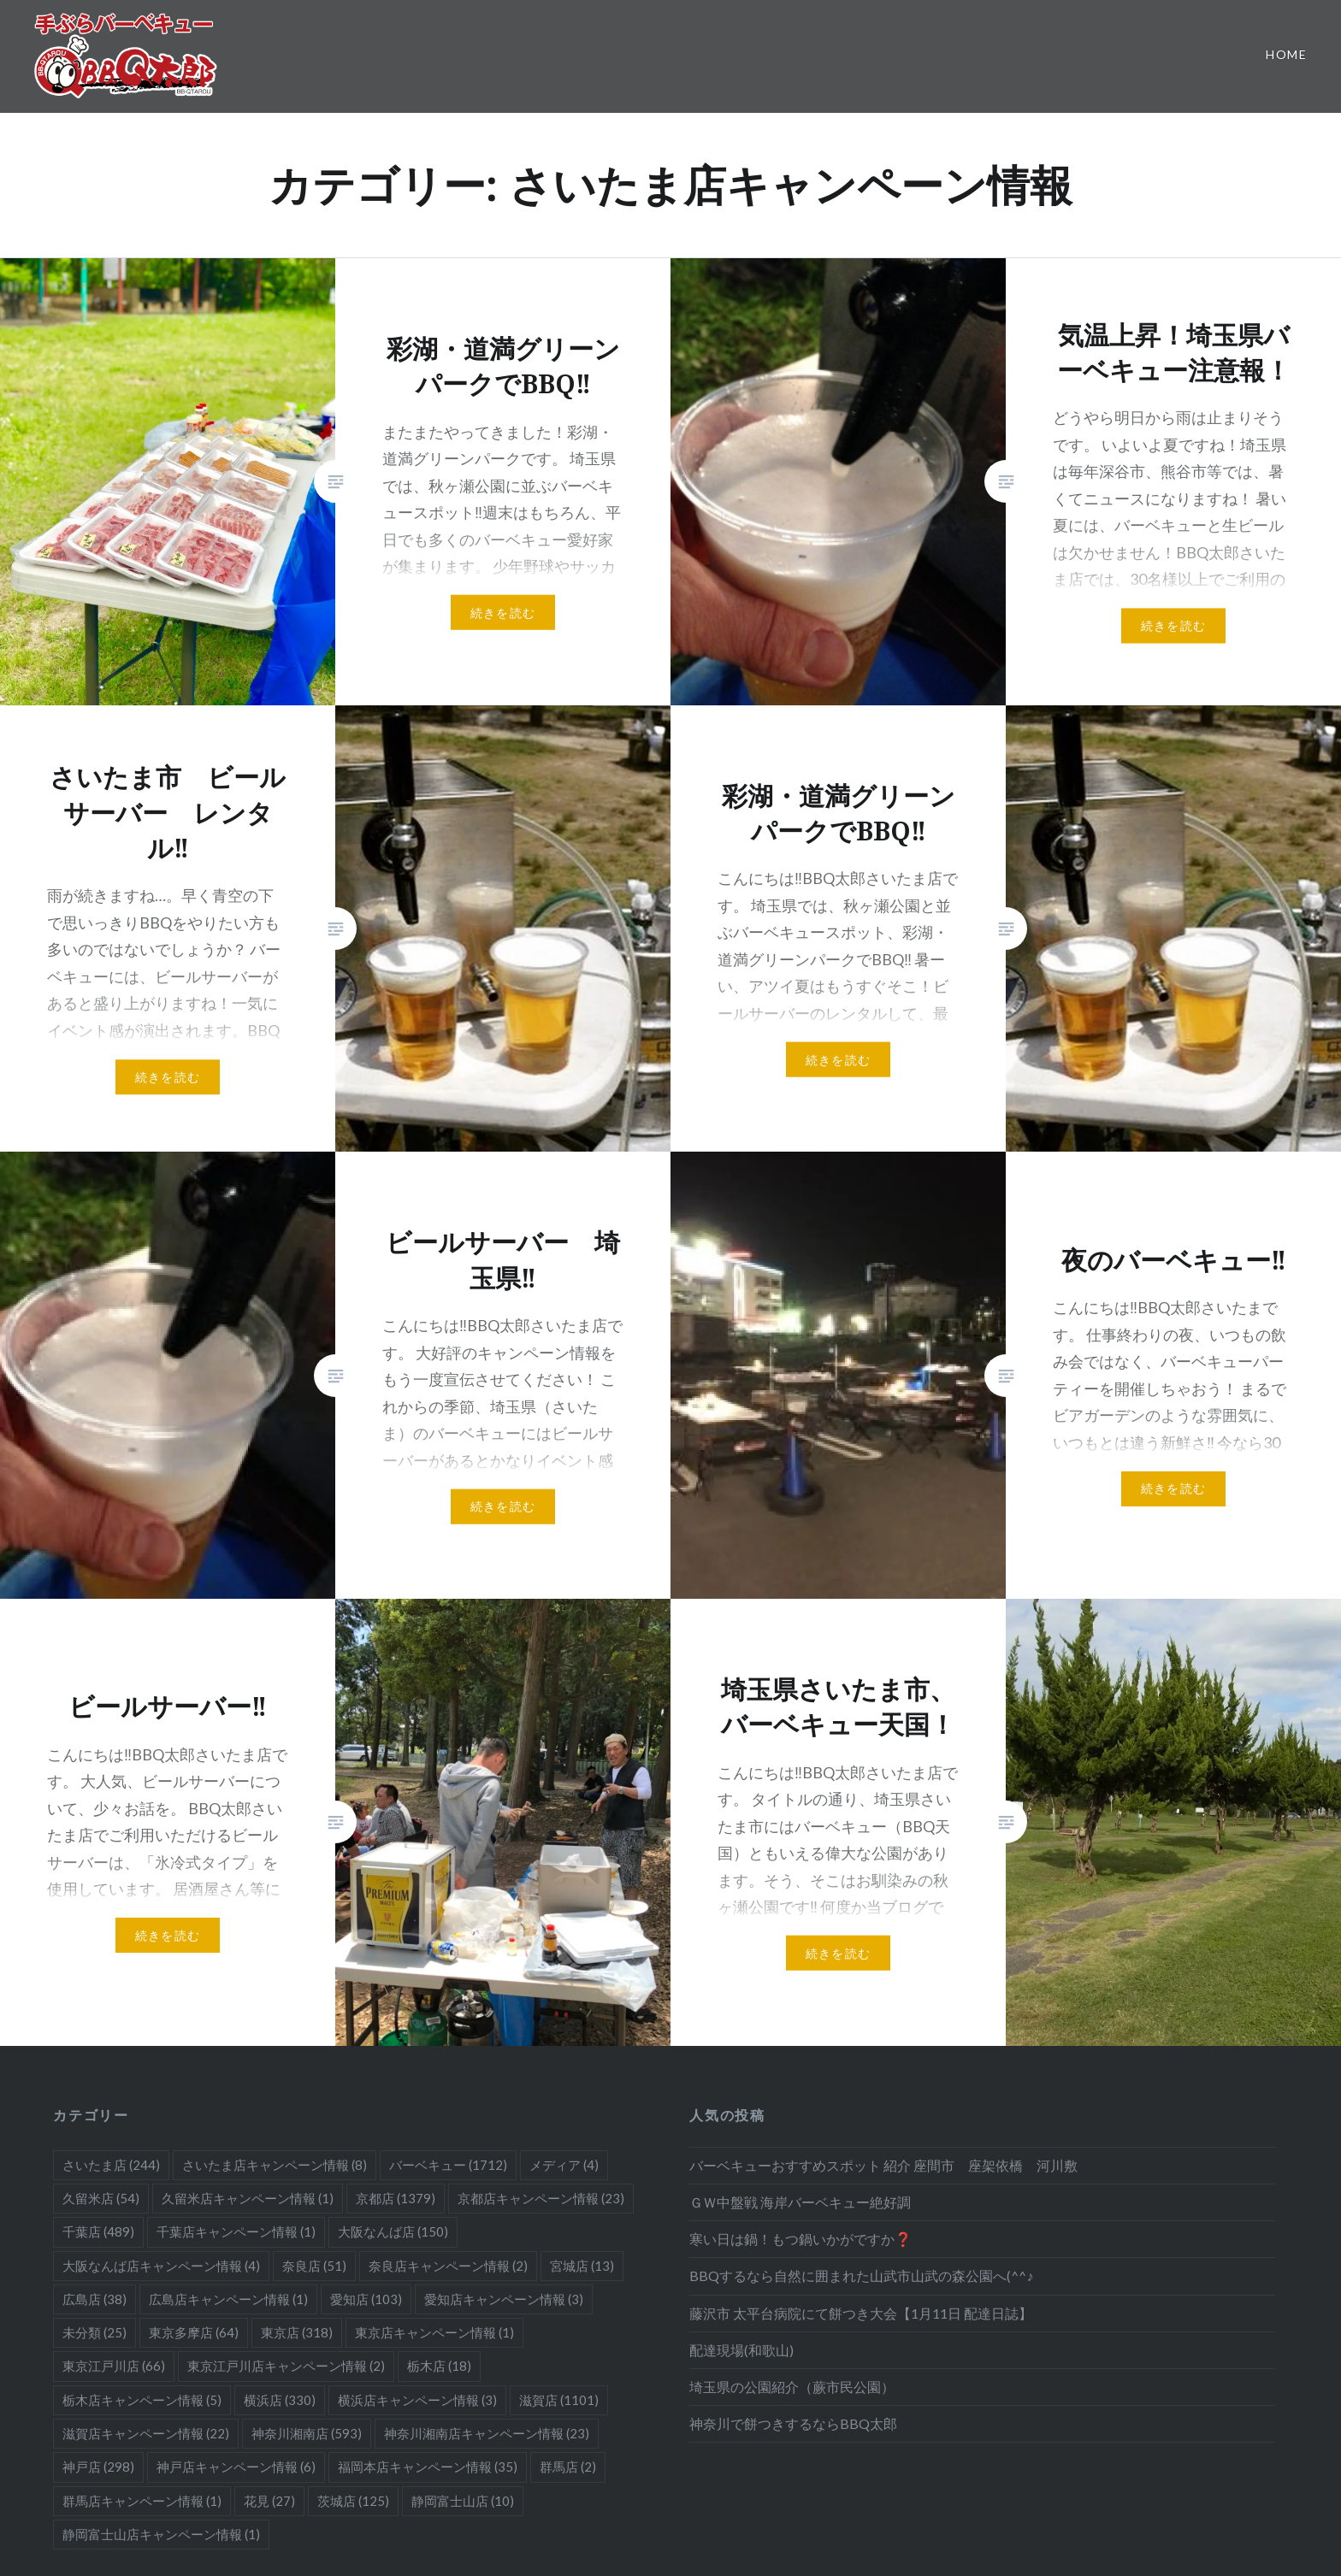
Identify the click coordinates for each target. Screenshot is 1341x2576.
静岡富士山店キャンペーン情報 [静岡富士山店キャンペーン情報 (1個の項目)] (161, 2534)
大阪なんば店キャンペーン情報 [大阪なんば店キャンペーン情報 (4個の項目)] (161, 2265)
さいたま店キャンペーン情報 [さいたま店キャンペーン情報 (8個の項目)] (274, 2164)
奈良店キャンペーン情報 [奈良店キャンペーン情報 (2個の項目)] (448, 2265)
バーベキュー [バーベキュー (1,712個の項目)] (448, 2164)
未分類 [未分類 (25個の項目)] (94, 2332)
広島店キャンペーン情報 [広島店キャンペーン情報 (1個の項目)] (228, 2299)
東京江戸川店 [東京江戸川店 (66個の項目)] (113, 2365)
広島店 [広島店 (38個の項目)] (94, 2299)
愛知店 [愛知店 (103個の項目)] (366, 2299)
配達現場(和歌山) (741, 2350)
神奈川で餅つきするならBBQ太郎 (793, 2423)
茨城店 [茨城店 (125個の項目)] (353, 2500)
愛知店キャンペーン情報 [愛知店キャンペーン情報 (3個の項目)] (503, 2299)
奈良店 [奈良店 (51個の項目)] (314, 2265)
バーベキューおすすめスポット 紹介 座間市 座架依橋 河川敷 (883, 2165)
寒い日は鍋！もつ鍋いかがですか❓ (800, 2239)
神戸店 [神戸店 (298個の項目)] (98, 2466)
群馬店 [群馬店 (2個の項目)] (568, 2466)
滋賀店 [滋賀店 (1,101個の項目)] (559, 2400)
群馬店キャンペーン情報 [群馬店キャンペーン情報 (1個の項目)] (142, 2500)
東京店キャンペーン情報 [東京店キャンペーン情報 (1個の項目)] (434, 2332)
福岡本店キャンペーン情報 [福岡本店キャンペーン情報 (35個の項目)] (427, 2466)
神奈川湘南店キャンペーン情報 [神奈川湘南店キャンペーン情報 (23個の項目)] (486, 2433)
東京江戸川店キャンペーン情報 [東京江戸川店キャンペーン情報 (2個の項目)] (286, 2365)
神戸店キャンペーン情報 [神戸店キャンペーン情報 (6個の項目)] (236, 2466)
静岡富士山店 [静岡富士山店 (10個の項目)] (462, 2500)
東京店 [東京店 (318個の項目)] (297, 2332)
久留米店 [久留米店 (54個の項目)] (100, 2198)
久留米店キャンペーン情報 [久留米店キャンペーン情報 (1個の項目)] (248, 2198)
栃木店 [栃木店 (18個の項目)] (439, 2365)
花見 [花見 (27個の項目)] (269, 2500)
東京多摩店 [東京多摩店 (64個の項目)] (194, 2332)
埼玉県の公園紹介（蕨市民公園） (792, 2387)
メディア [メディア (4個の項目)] (564, 2164)
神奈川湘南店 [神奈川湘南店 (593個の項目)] (306, 2433)
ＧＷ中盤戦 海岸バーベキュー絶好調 (800, 2202)
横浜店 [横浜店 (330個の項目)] (280, 2400)
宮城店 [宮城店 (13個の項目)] (582, 2265)
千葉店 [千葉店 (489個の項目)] (98, 2231)
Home (1286, 54)
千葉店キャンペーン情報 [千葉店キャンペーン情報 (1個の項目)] (236, 2231)
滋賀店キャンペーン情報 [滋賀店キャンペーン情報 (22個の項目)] (145, 2433)
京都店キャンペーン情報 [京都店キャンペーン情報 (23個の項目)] (541, 2198)
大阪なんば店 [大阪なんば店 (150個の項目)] (393, 2231)
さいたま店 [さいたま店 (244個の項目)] (111, 2164)
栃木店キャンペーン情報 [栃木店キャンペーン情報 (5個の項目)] (142, 2400)
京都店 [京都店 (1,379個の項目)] (395, 2198)
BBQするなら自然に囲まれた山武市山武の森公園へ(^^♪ (861, 2275)
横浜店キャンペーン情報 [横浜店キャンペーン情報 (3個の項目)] (417, 2400)
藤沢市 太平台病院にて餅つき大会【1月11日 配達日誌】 (860, 2313)
